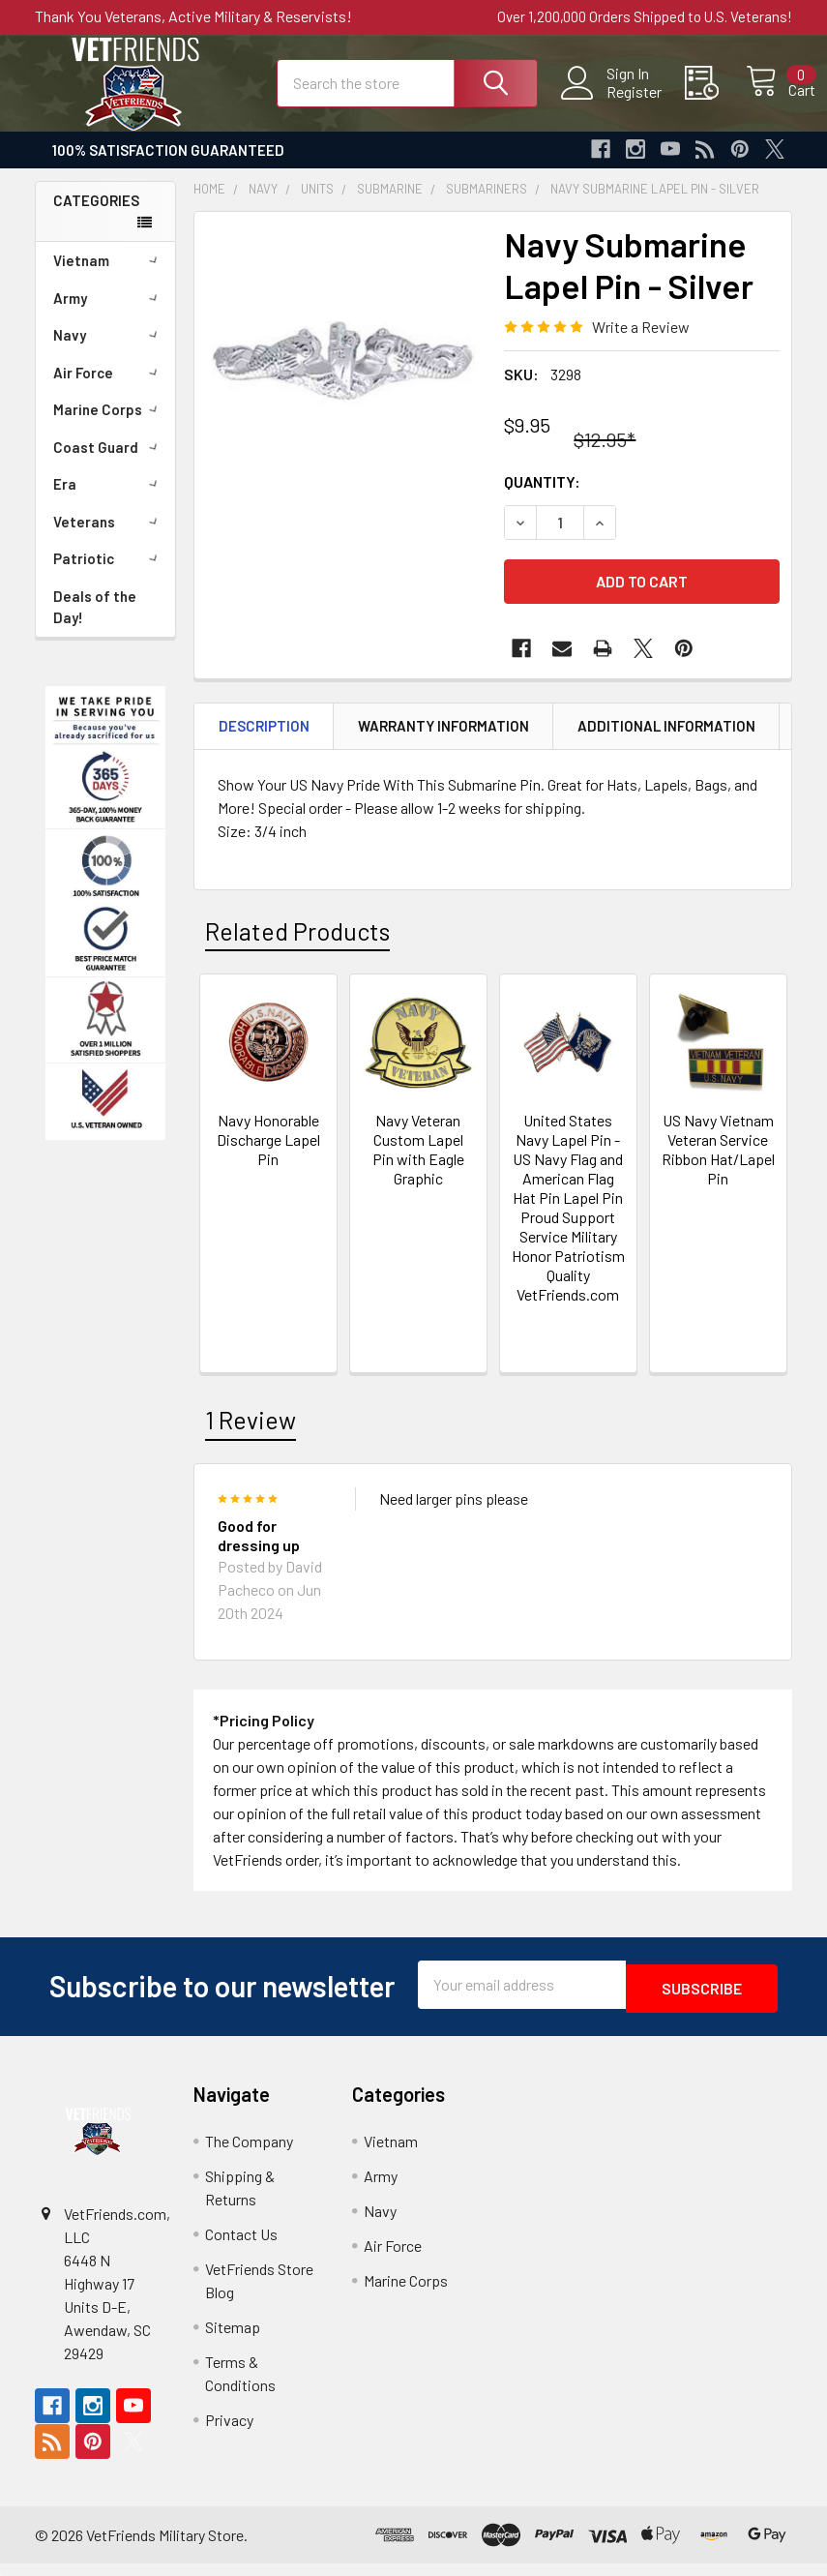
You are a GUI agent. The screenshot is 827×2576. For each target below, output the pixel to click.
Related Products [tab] (297, 947)
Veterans (108, 539)
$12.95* (604, 456)
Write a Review (641, 344)
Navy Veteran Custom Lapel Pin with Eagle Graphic (418, 1166)
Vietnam (108, 277)
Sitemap (232, 2339)
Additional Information (666, 743)
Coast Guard (108, 464)
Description (264, 743)
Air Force (108, 390)
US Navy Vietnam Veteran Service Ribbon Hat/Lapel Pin (718, 1166)
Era (108, 501)
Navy (108, 352)
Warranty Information (443, 743)
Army (108, 315)
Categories (96, 217)
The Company (249, 2153)
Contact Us (241, 2246)
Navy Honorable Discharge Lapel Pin (268, 1156)
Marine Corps (108, 426)
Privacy (229, 2432)
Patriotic (108, 575)
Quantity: (542, 499)
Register (611, 102)
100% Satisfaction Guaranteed (168, 167)
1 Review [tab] (250, 1437)
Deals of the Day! (94, 624)
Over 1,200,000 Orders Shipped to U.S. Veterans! (644, 16)
